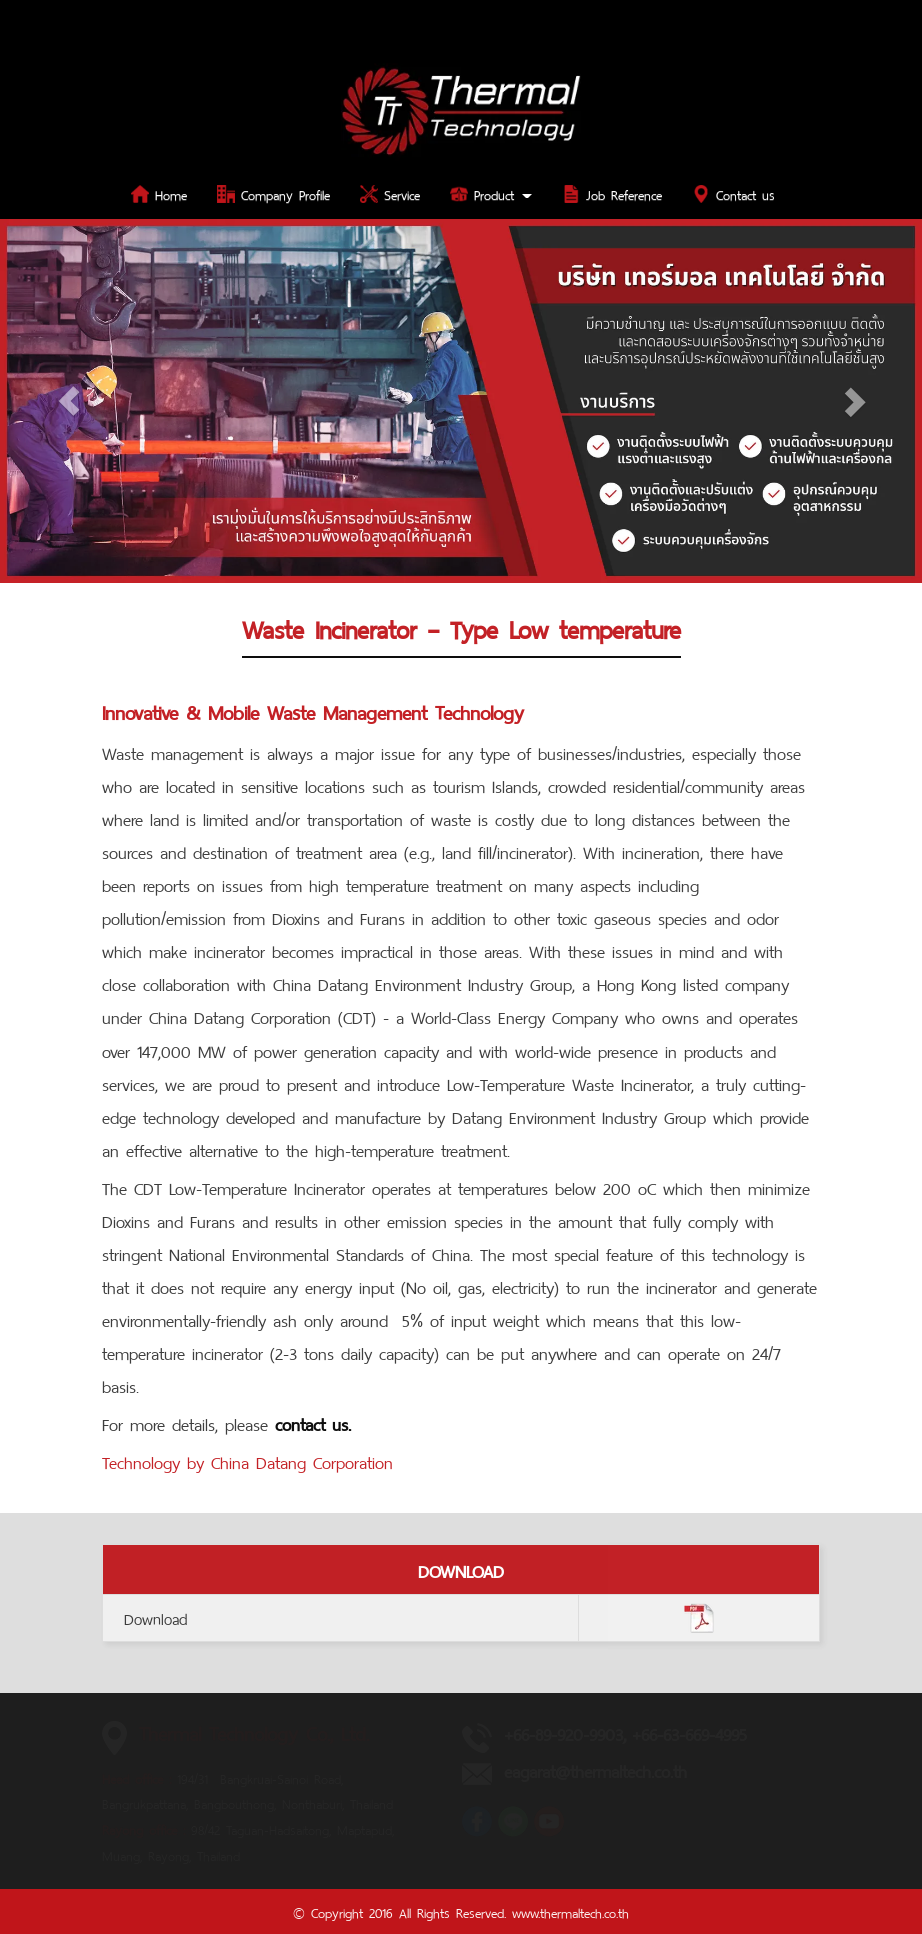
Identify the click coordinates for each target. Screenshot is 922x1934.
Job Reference (612, 193)
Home (159, 193)
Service (390, 193)
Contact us (733, 193)
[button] (69, 401)
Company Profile (273, 193)
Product (491, 193)
